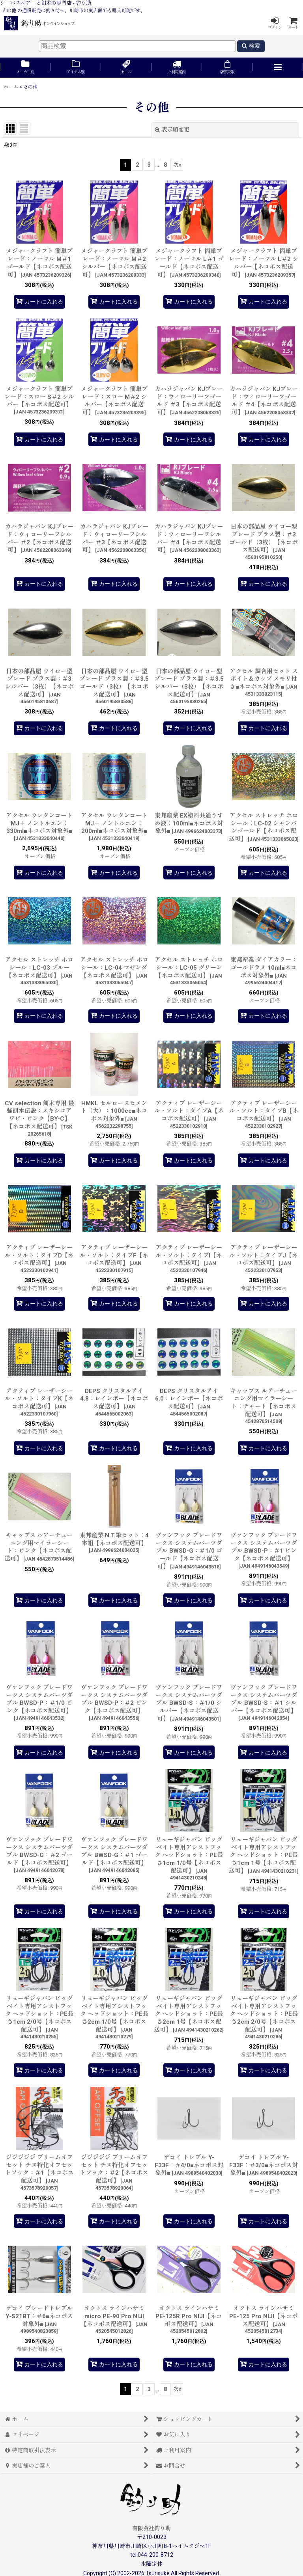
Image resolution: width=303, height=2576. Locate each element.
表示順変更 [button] (172, 130)
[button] (277, 68)
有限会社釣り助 (151, 2528)
